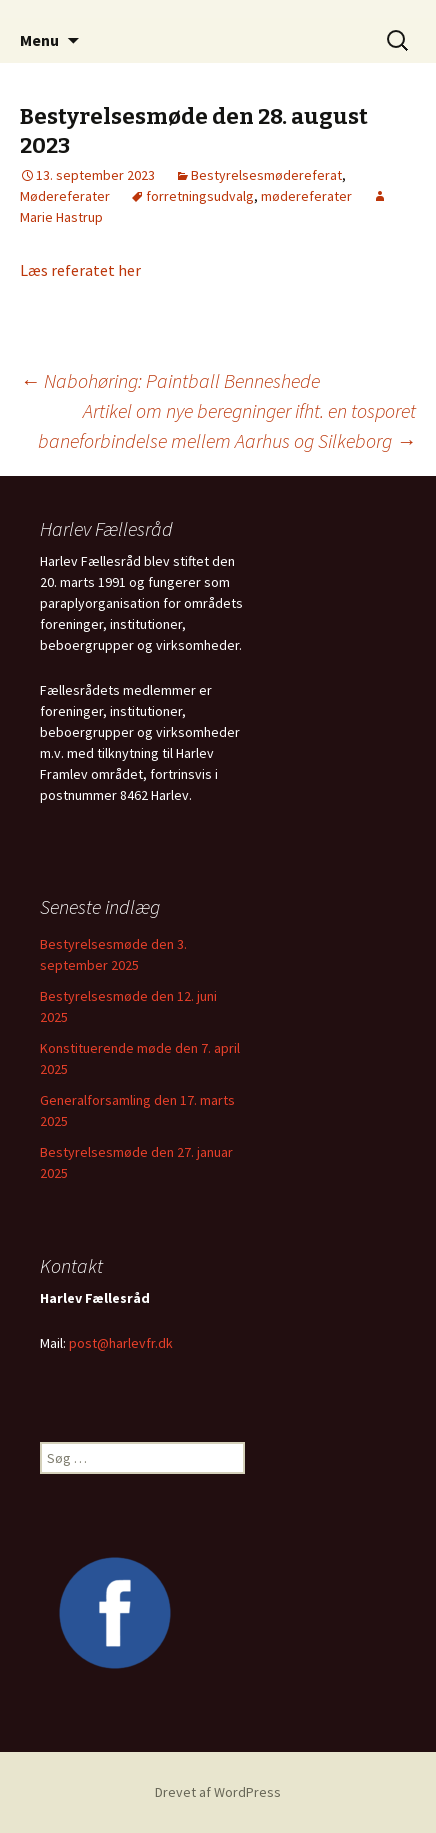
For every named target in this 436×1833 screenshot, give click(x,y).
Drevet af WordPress (218, 1792)
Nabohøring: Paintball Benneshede (170, 380)
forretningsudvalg (200, 196)
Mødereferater (65, 196)
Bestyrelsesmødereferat (266, 175)
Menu (39, 40)
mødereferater (306, 196)
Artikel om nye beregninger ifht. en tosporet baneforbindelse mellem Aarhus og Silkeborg (227, 425)
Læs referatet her (80, 270)
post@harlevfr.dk (121, 1343)
